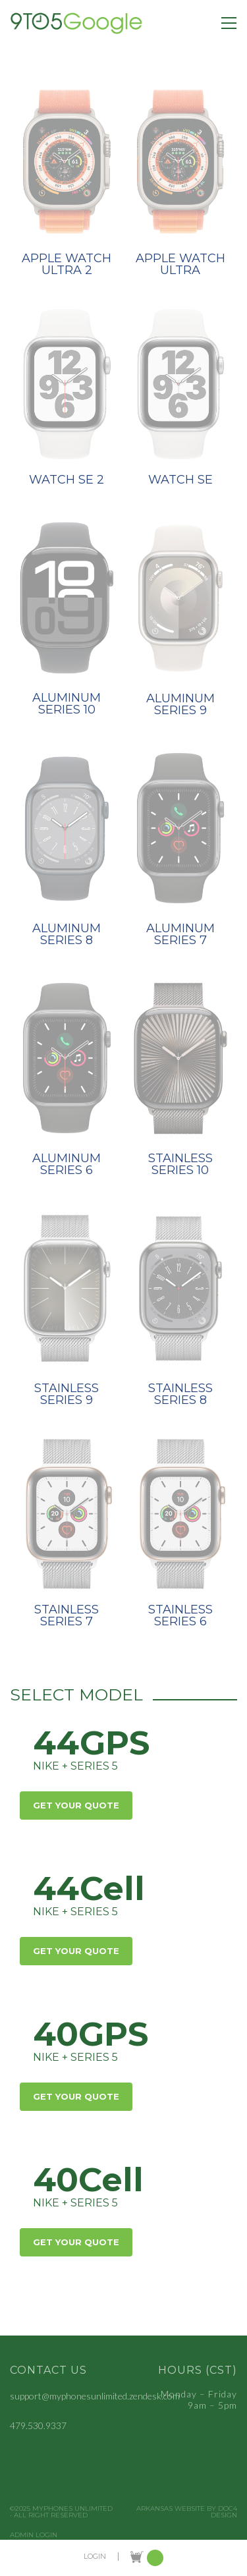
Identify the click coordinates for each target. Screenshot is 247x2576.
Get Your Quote (76, 1805)
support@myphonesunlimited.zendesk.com (95, 2395)
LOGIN (95, 2556)
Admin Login (33, 2535)
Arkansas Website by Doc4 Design (186, 2512)
